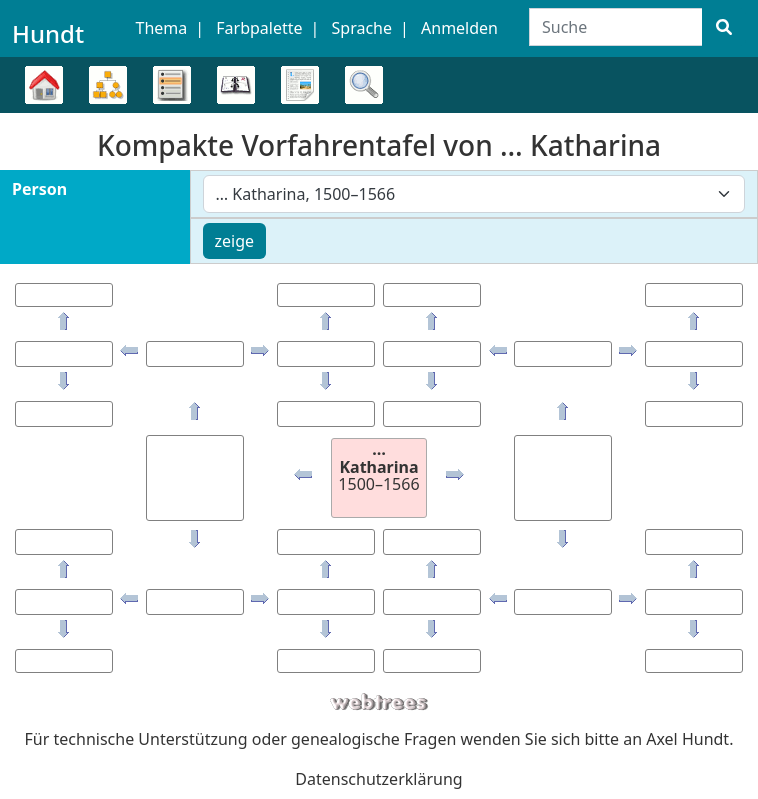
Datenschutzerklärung (378, 779)
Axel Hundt (687, 739)
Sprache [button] (362, 28)
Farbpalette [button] (259, 28)
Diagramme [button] (108, 85)
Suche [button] (364, 85)
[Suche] (724, 27)
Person (39, 189)
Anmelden (459, 28)
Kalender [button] (236, 85)
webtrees (379, 702)
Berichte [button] (300, 85)
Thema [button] (162, 28)
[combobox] (474, 194)
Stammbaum (44, 112)
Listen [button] (172, 85)
